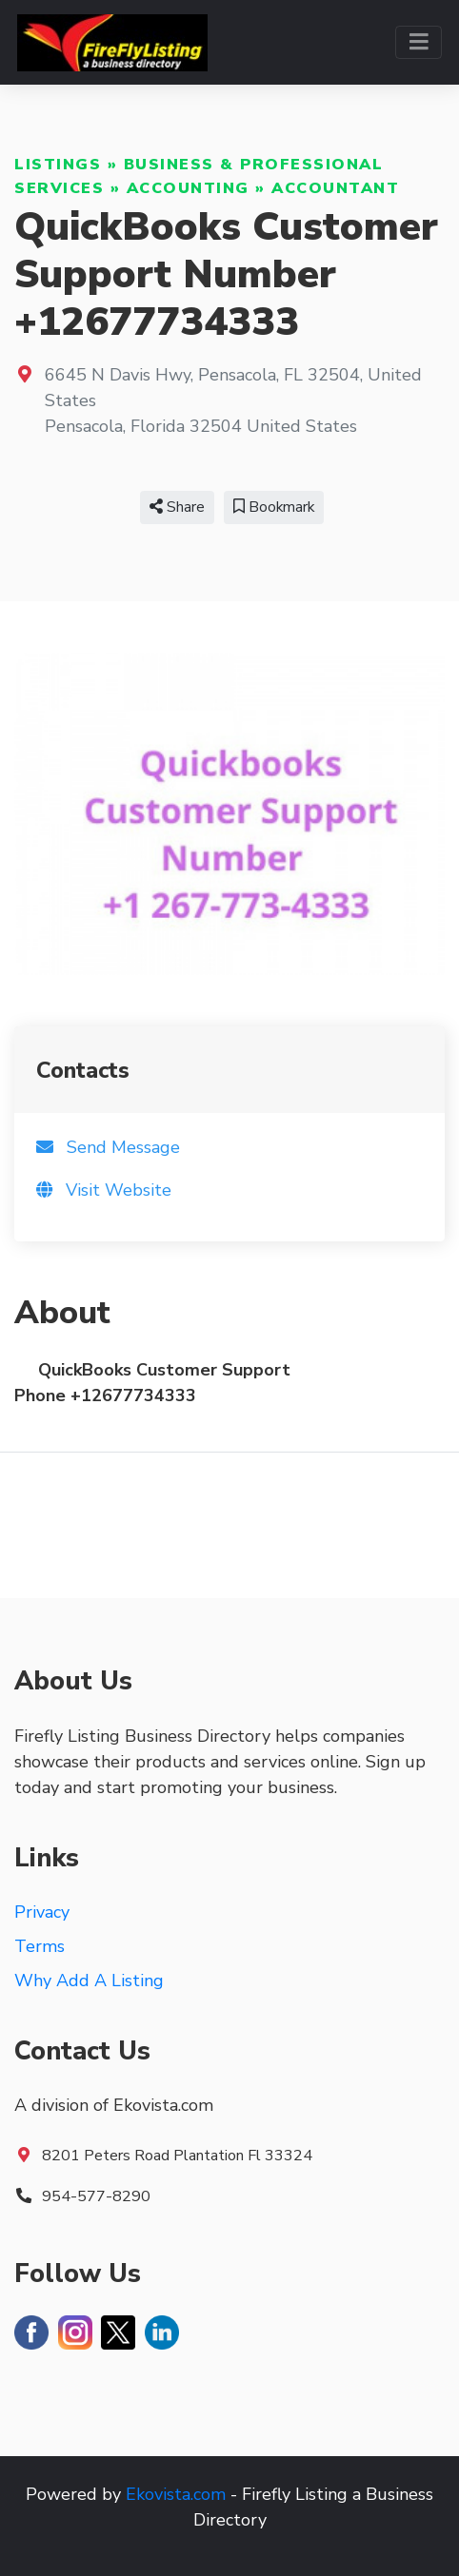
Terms (39, 1946)
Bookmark (273, 507)
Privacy (42, 1912)
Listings (57, 164)
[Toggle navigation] (418, 42)
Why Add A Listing (89, 1980)
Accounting (188, 188)
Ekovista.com (176, 2494)
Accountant (335, 188)
